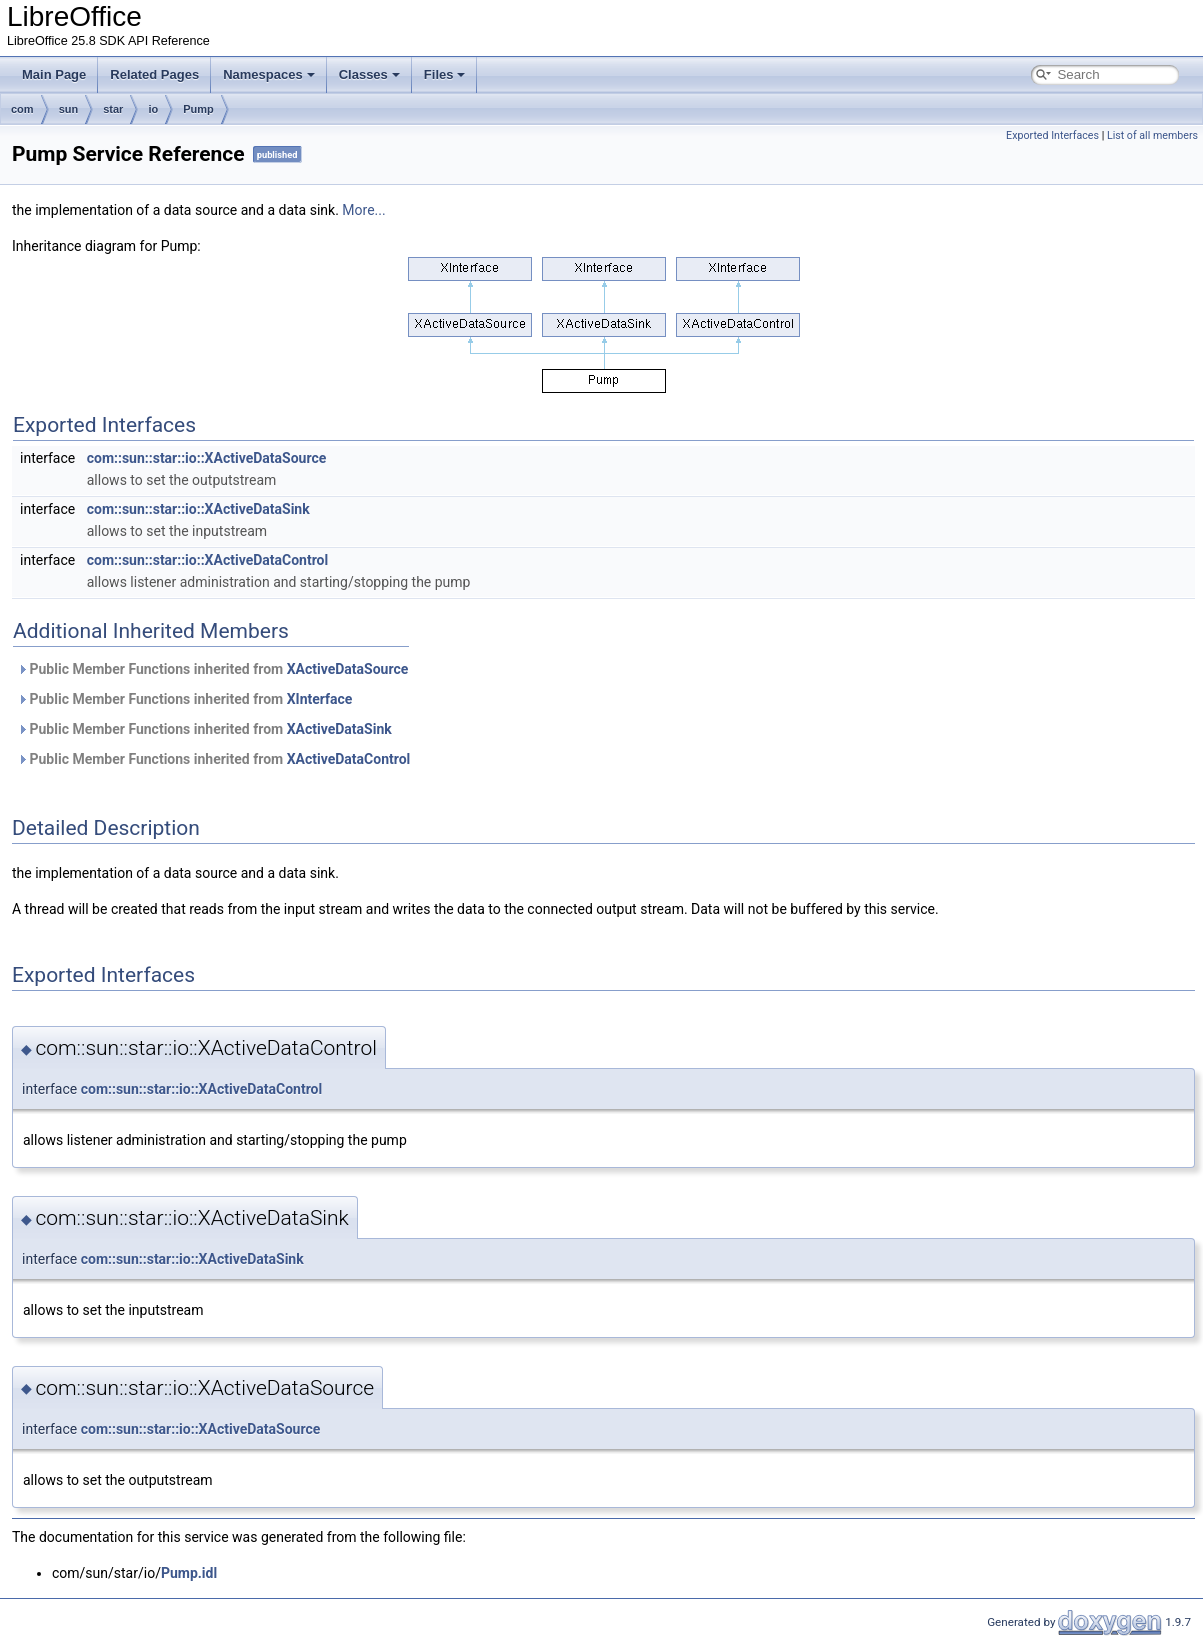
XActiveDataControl (349, 759)
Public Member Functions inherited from (212, 669)
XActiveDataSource (348, 669)
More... (363, 210)
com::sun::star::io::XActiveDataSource (207, 458)
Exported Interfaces (1052, 135)
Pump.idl (189, 1573)
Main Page (54, 74)
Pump (198, 109)
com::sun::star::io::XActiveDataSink (198, 509)
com (22, 109)
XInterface (320, 699)
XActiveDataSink (339, 729)
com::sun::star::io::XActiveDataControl (208, 560)
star (113, 109)
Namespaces (269, 74)
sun (69, 109)
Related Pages (154, 74)
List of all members (1152, 135)
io (153, 109)
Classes (369, 74)
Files (445, 74)
